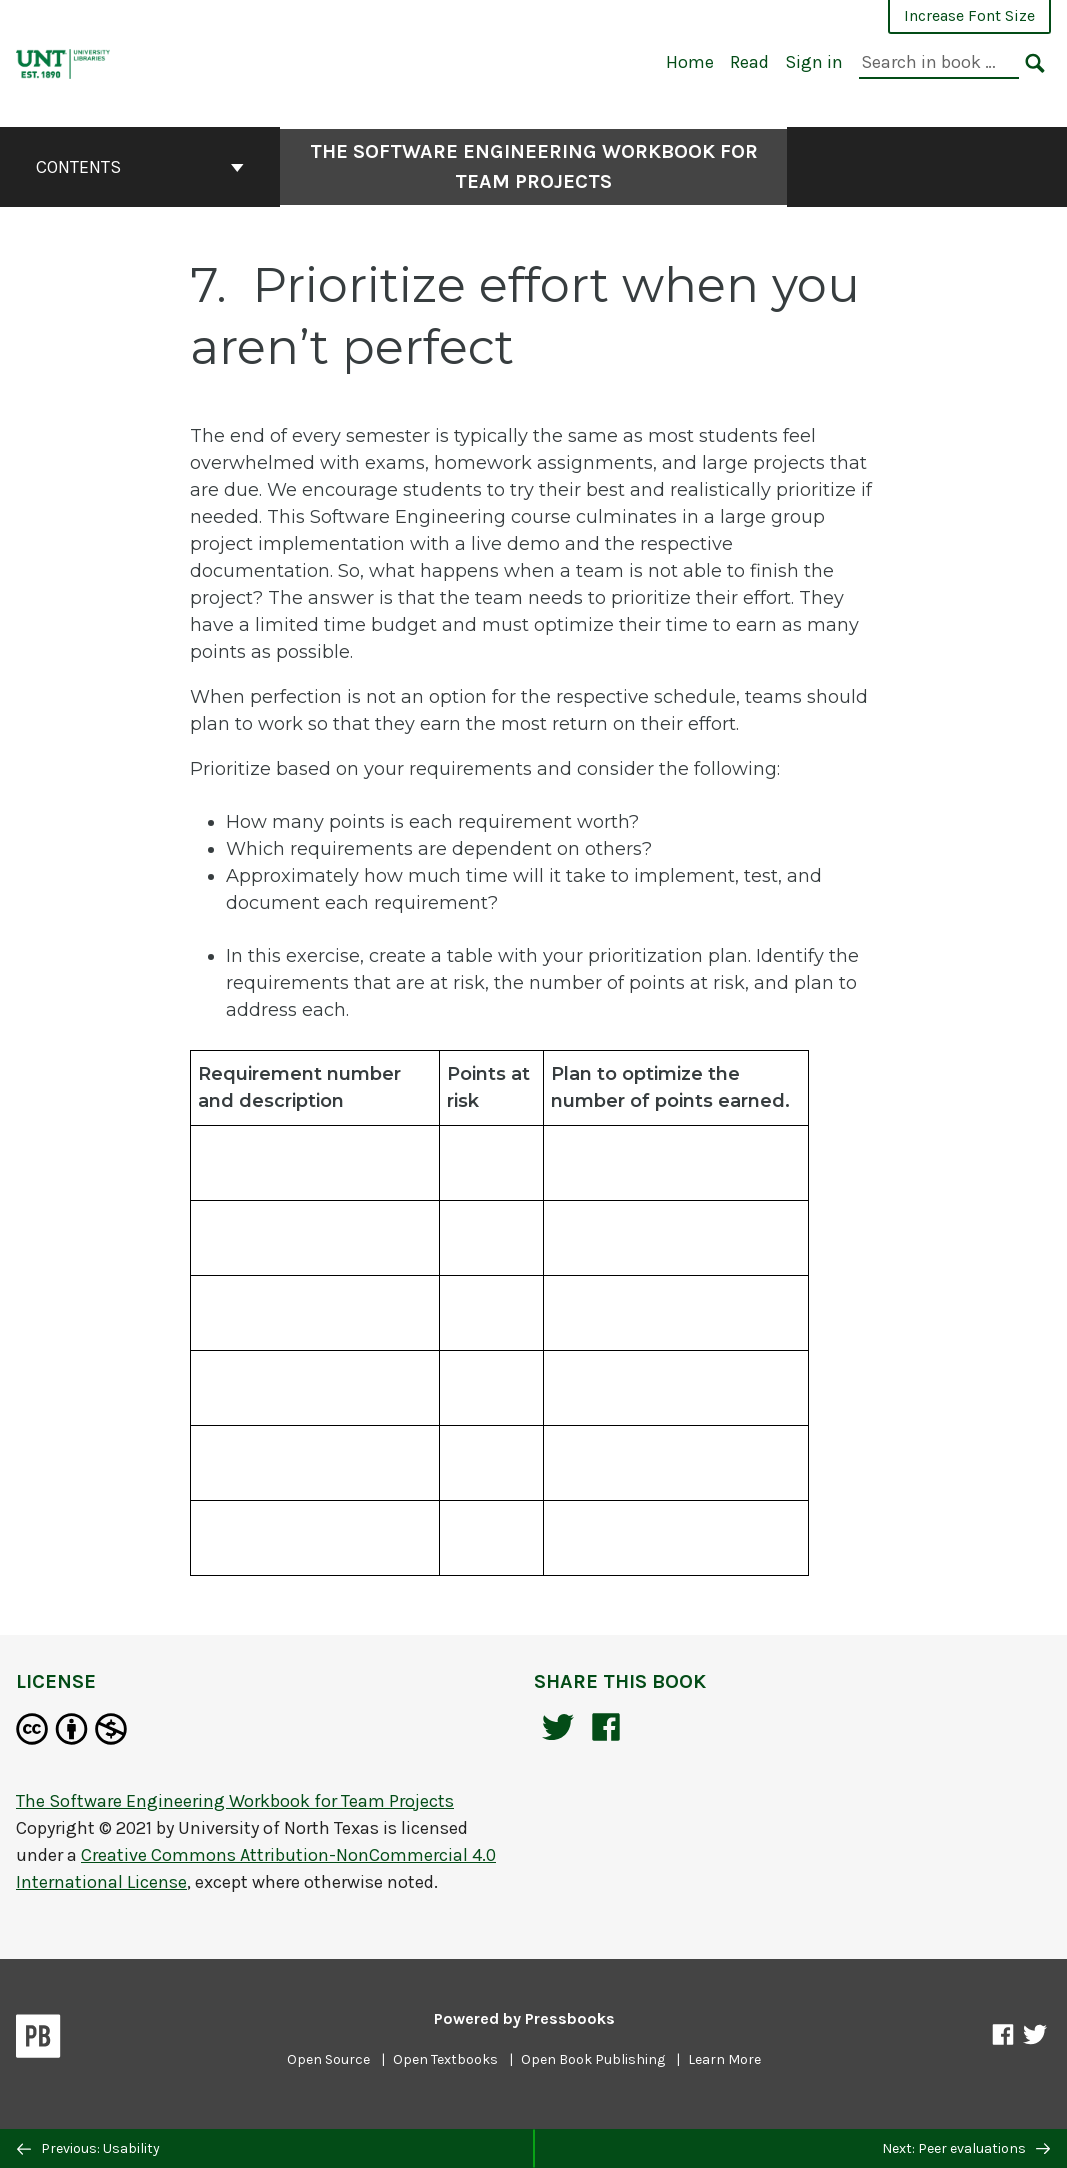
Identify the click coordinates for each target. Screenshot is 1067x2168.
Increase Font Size (969, 15)
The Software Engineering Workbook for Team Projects (534, 166)
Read (749, 62)
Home (690, 62)
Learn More (724, 2059)
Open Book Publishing (593, 2059)
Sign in (814, 62)
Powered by (524, 2018)
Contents (140, 167)
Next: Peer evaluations (966, 2148)
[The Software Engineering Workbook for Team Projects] (64, 61)
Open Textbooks (445, 2059)
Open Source (328, 2059)
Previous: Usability (88, 2148)
